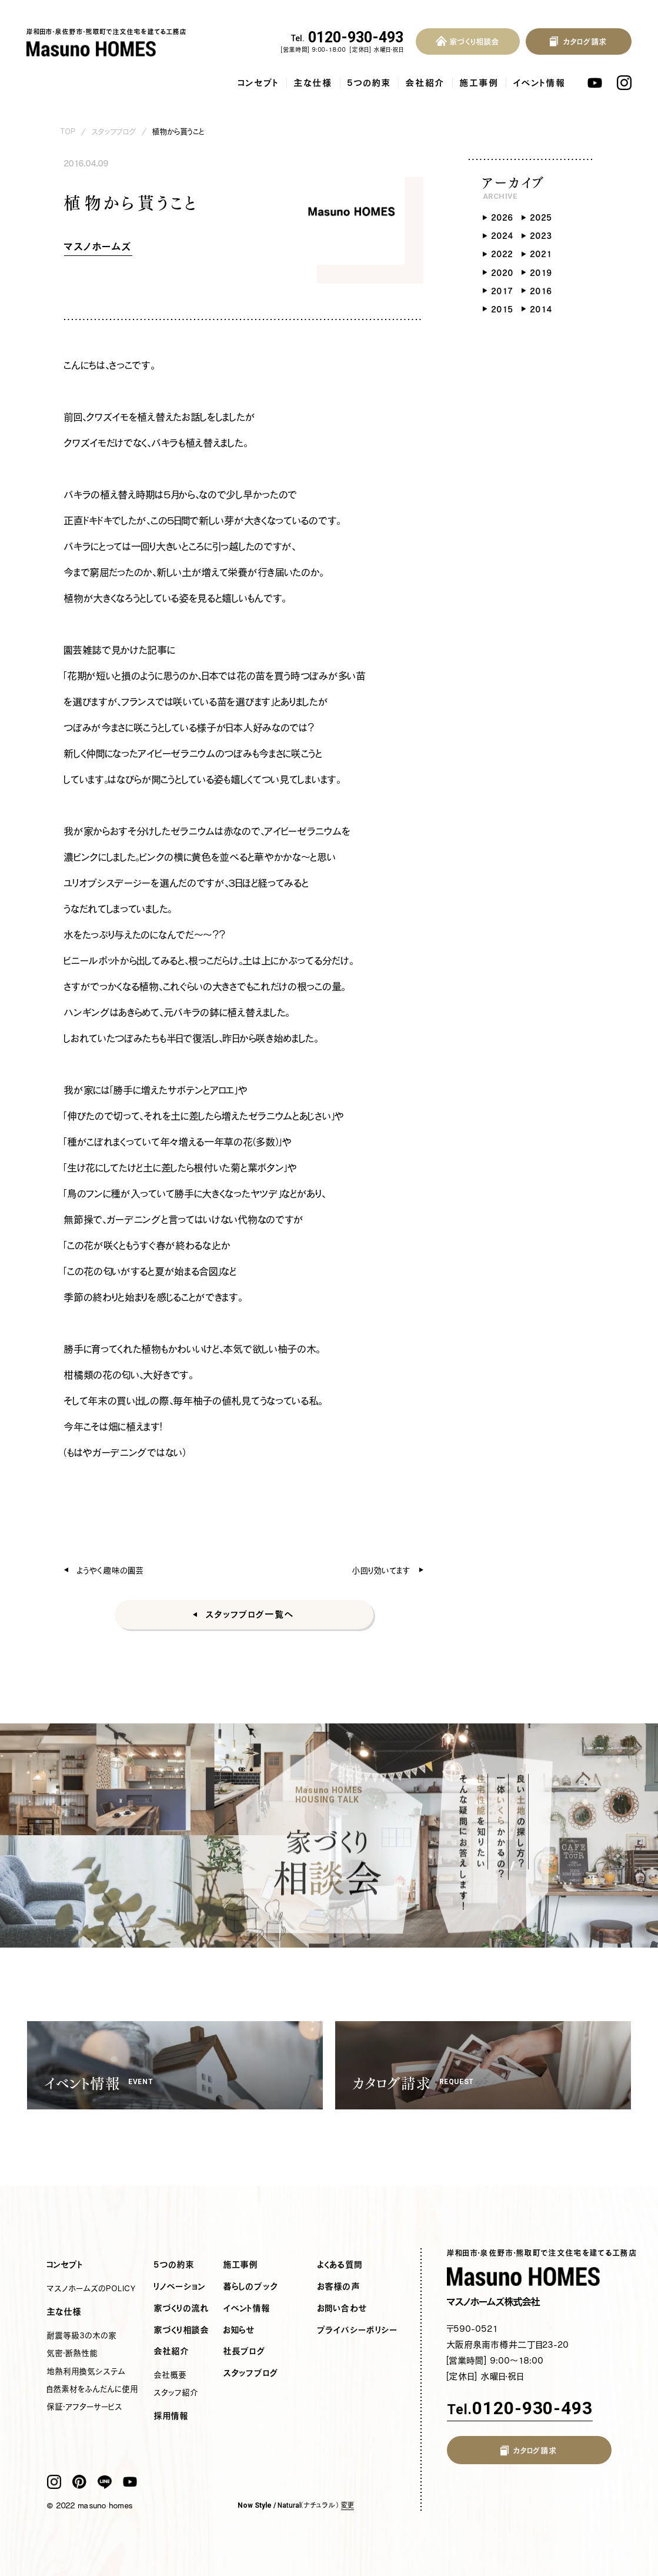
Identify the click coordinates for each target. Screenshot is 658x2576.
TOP (68, 131)
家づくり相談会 (182, 2330)
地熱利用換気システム (86, 2371)
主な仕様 (313, 83)
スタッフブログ (114, 131)
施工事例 (479, 83)
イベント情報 (539, 83)
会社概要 (170, 2374)
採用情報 (171, 2416)
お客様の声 (339, 2286)
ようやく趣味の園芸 (110, 1570)
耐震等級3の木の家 (82, 2335)
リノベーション (180, 2286)
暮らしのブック (251, 2286)
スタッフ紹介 (176, 2392)
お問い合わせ (343, 2308)
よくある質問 (340, 2264)
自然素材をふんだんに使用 (92, 2389)
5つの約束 (369, 83)
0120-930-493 (347, 37)
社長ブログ (244, 2351)
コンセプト (258, 83)
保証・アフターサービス (85, 2406)
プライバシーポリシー (358, 2330)
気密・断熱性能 (72, 2353)
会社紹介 (425, 83)
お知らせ (239, 2330)
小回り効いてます (381, 1570)
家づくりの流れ (182, 2308)
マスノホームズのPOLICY (91, 2288)
